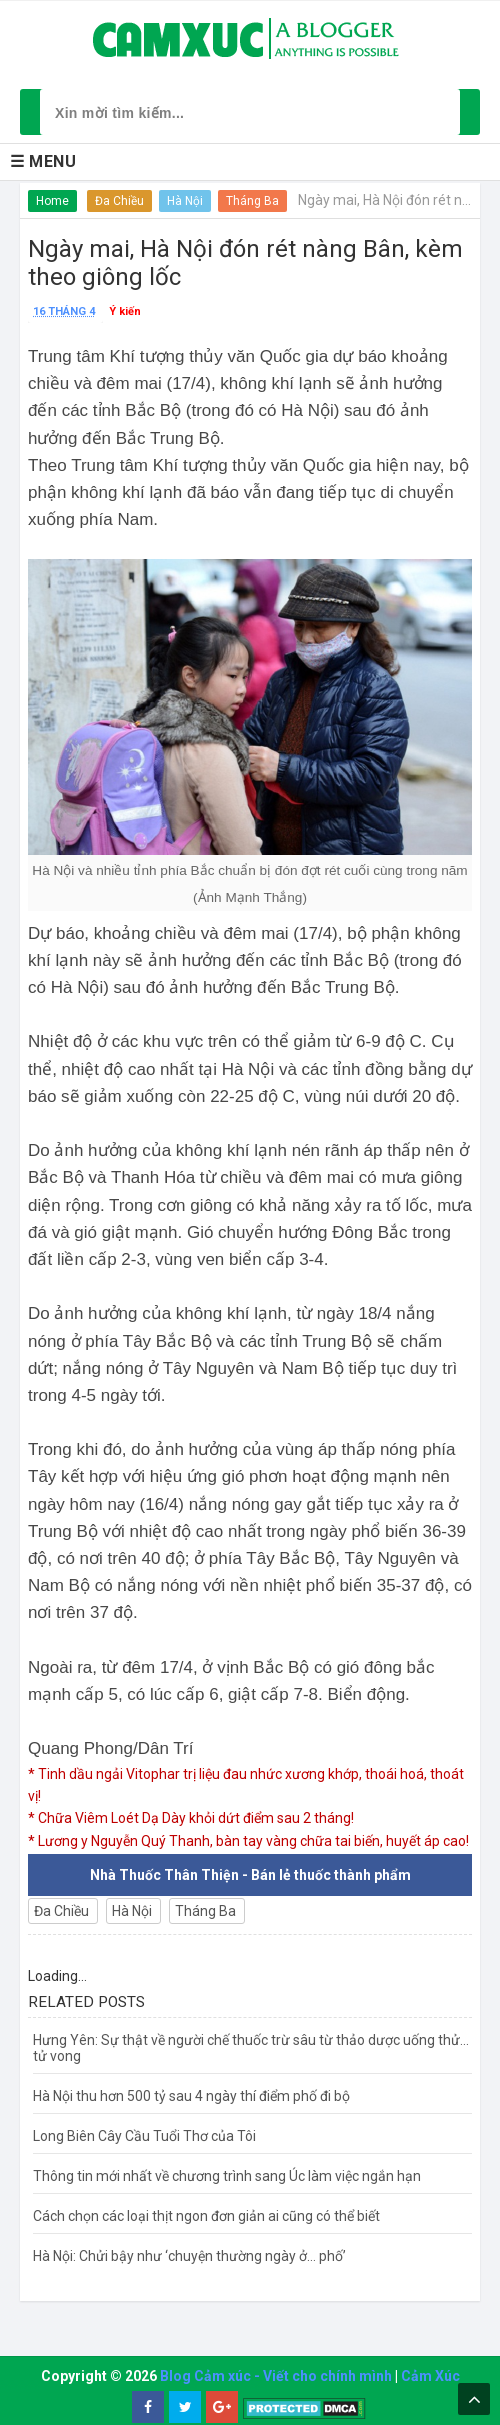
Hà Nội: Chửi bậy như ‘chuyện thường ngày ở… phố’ (189, 2256)
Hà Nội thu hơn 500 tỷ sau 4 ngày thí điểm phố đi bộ (191, 2096)
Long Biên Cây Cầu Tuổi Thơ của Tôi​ (144, 2136)
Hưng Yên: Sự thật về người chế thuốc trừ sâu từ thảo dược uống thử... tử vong (251, 2048)
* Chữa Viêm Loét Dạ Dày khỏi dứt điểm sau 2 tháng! (191, 1818)
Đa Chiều (119, 201)
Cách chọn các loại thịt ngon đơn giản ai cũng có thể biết (206, 2216)
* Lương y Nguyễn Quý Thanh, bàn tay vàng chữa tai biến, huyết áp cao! (248, 1841)
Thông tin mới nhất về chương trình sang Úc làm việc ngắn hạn (227, 2176)
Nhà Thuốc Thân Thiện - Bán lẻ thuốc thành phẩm (250, 1875)
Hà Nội (185, 201)
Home (52, 201)
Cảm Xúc (430, 2376)
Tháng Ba (252, 201)
